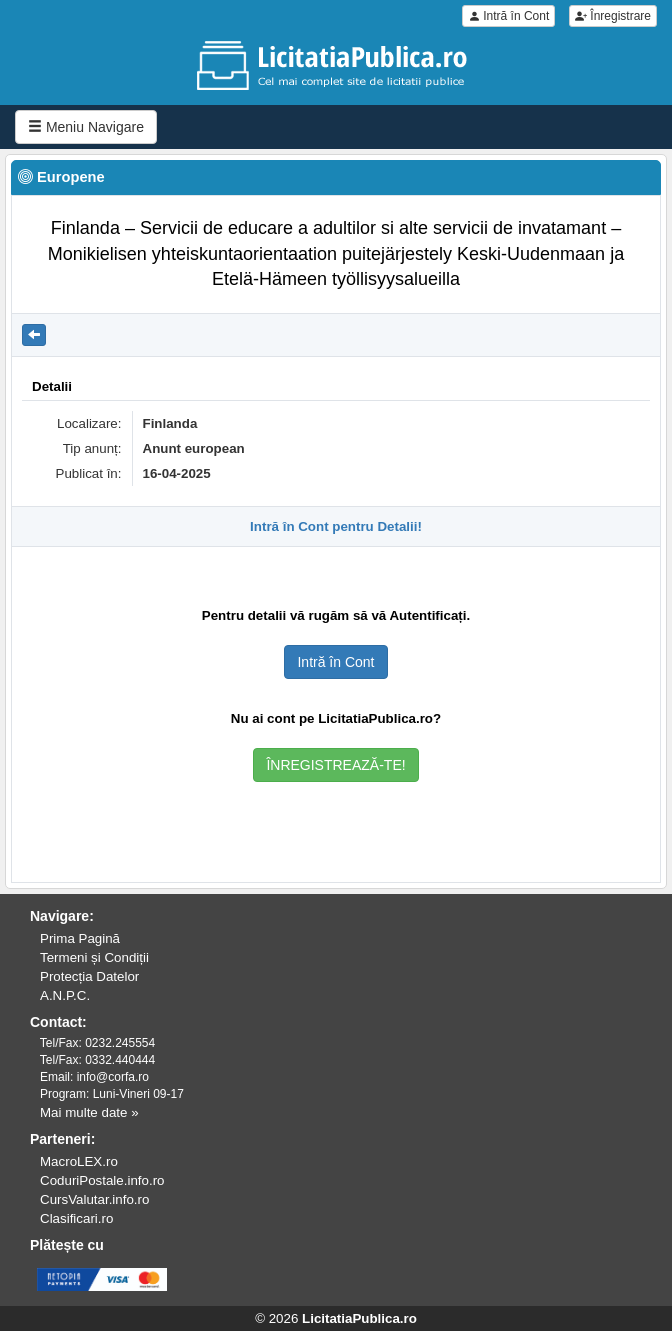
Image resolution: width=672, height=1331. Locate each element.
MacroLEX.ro (79, 1161)
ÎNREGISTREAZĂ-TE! (335, 765)
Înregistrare (613, 16)
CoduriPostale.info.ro (102, 1180)
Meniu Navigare (86, 127)
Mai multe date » (89, 1112)
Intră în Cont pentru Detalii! (336, 526)
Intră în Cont (508, 16)
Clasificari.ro (76, 1218)
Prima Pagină (80, 938)
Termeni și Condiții (94, 957)
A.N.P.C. (65, 995)
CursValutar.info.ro (94, 1199)
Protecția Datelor (89, 976)
